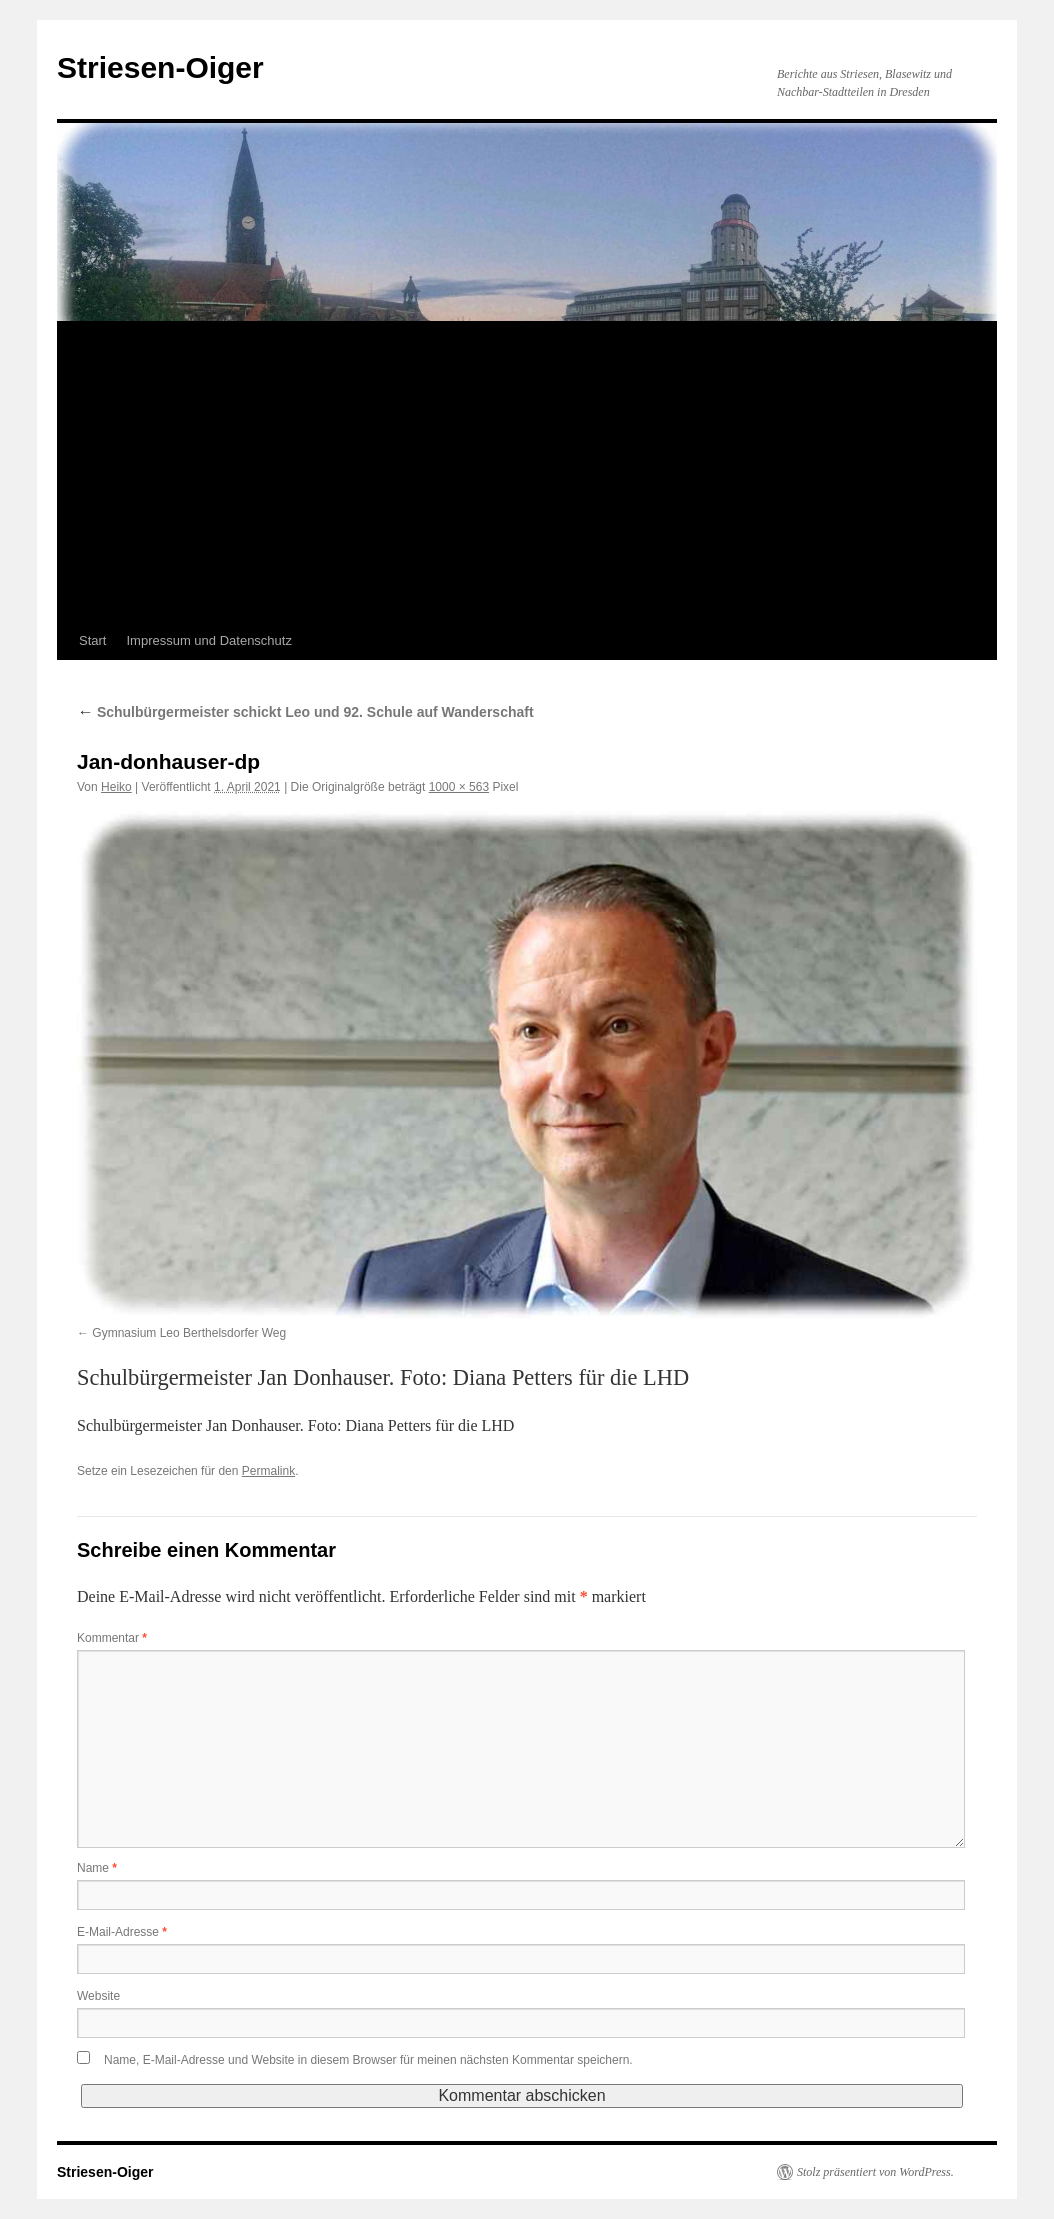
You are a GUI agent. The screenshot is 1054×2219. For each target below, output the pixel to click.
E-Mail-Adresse (122, 1932)
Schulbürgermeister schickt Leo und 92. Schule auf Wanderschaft (305, 712)
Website (98, 1996)
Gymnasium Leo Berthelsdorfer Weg (189, 1333)
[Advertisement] (527, 472)
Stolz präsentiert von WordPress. (875, 2172)
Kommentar (112, 1638)
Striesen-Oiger (160, 67)
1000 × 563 (459, 787)
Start (92, 640)
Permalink (268, 1471)
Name (97, 1868)
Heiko (116, 787)
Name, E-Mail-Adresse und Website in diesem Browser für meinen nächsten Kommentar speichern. (368, 2060)
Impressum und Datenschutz (208, 640)
